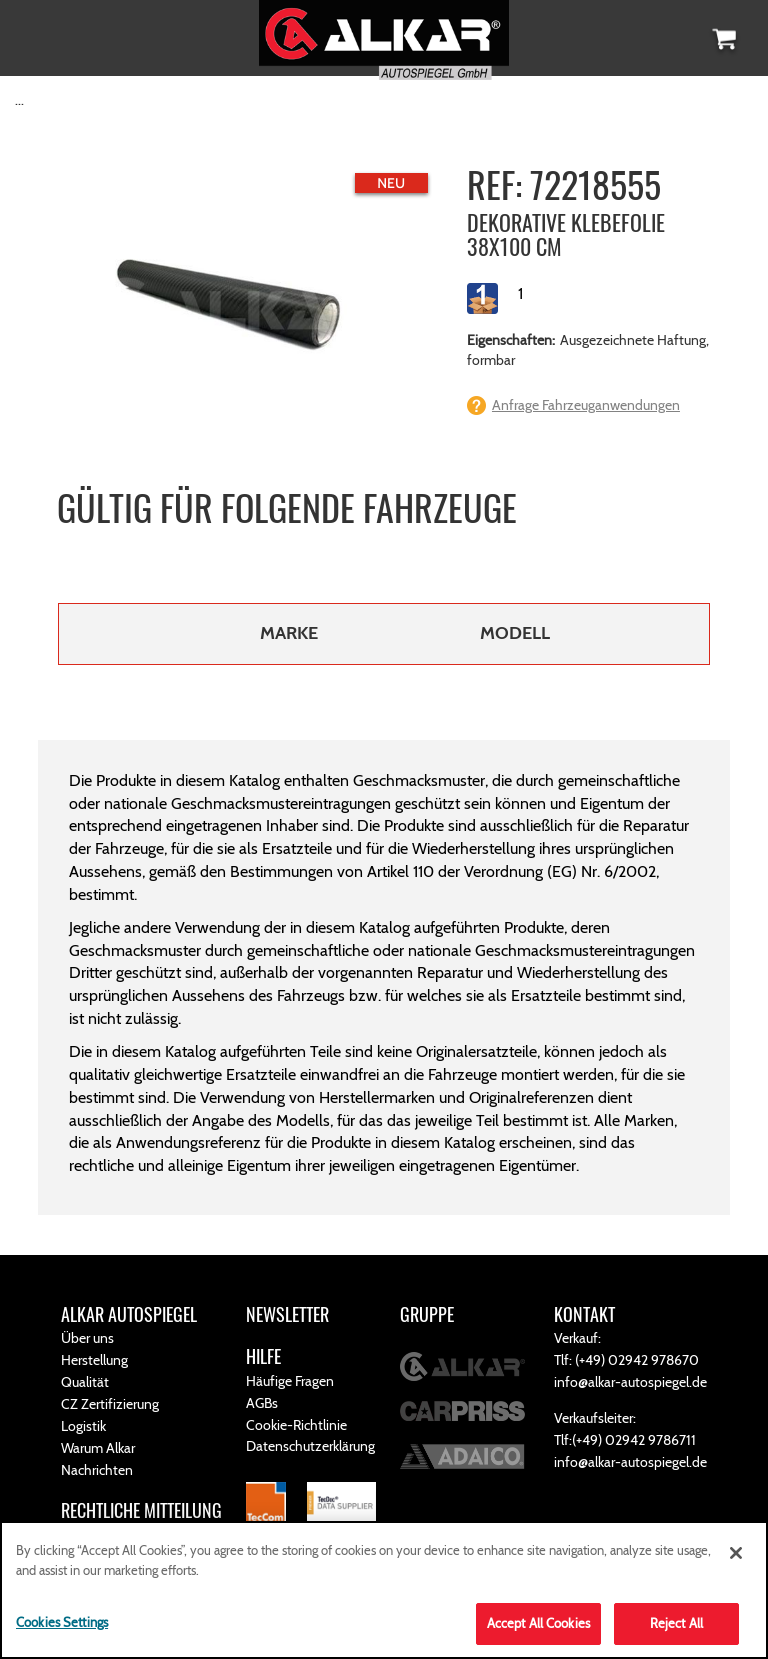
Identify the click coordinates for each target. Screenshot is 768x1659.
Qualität (85, 1382)
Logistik (83, 1426)
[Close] (736, 1553)
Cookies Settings (62, 1622)
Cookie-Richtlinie (296, 1425)
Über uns (87, 1338)
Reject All (676, 1623)
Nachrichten (97, 1470)
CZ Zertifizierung (110, 1404)
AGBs (262, 1403)
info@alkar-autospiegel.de (630, 1382)
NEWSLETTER (287, 1314)
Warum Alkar (98, 1448)
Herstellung (94, 1360)
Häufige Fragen (290, 1381)
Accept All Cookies (538, 1623)
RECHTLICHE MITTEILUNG (141, 1510)
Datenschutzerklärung (310, 1446)
